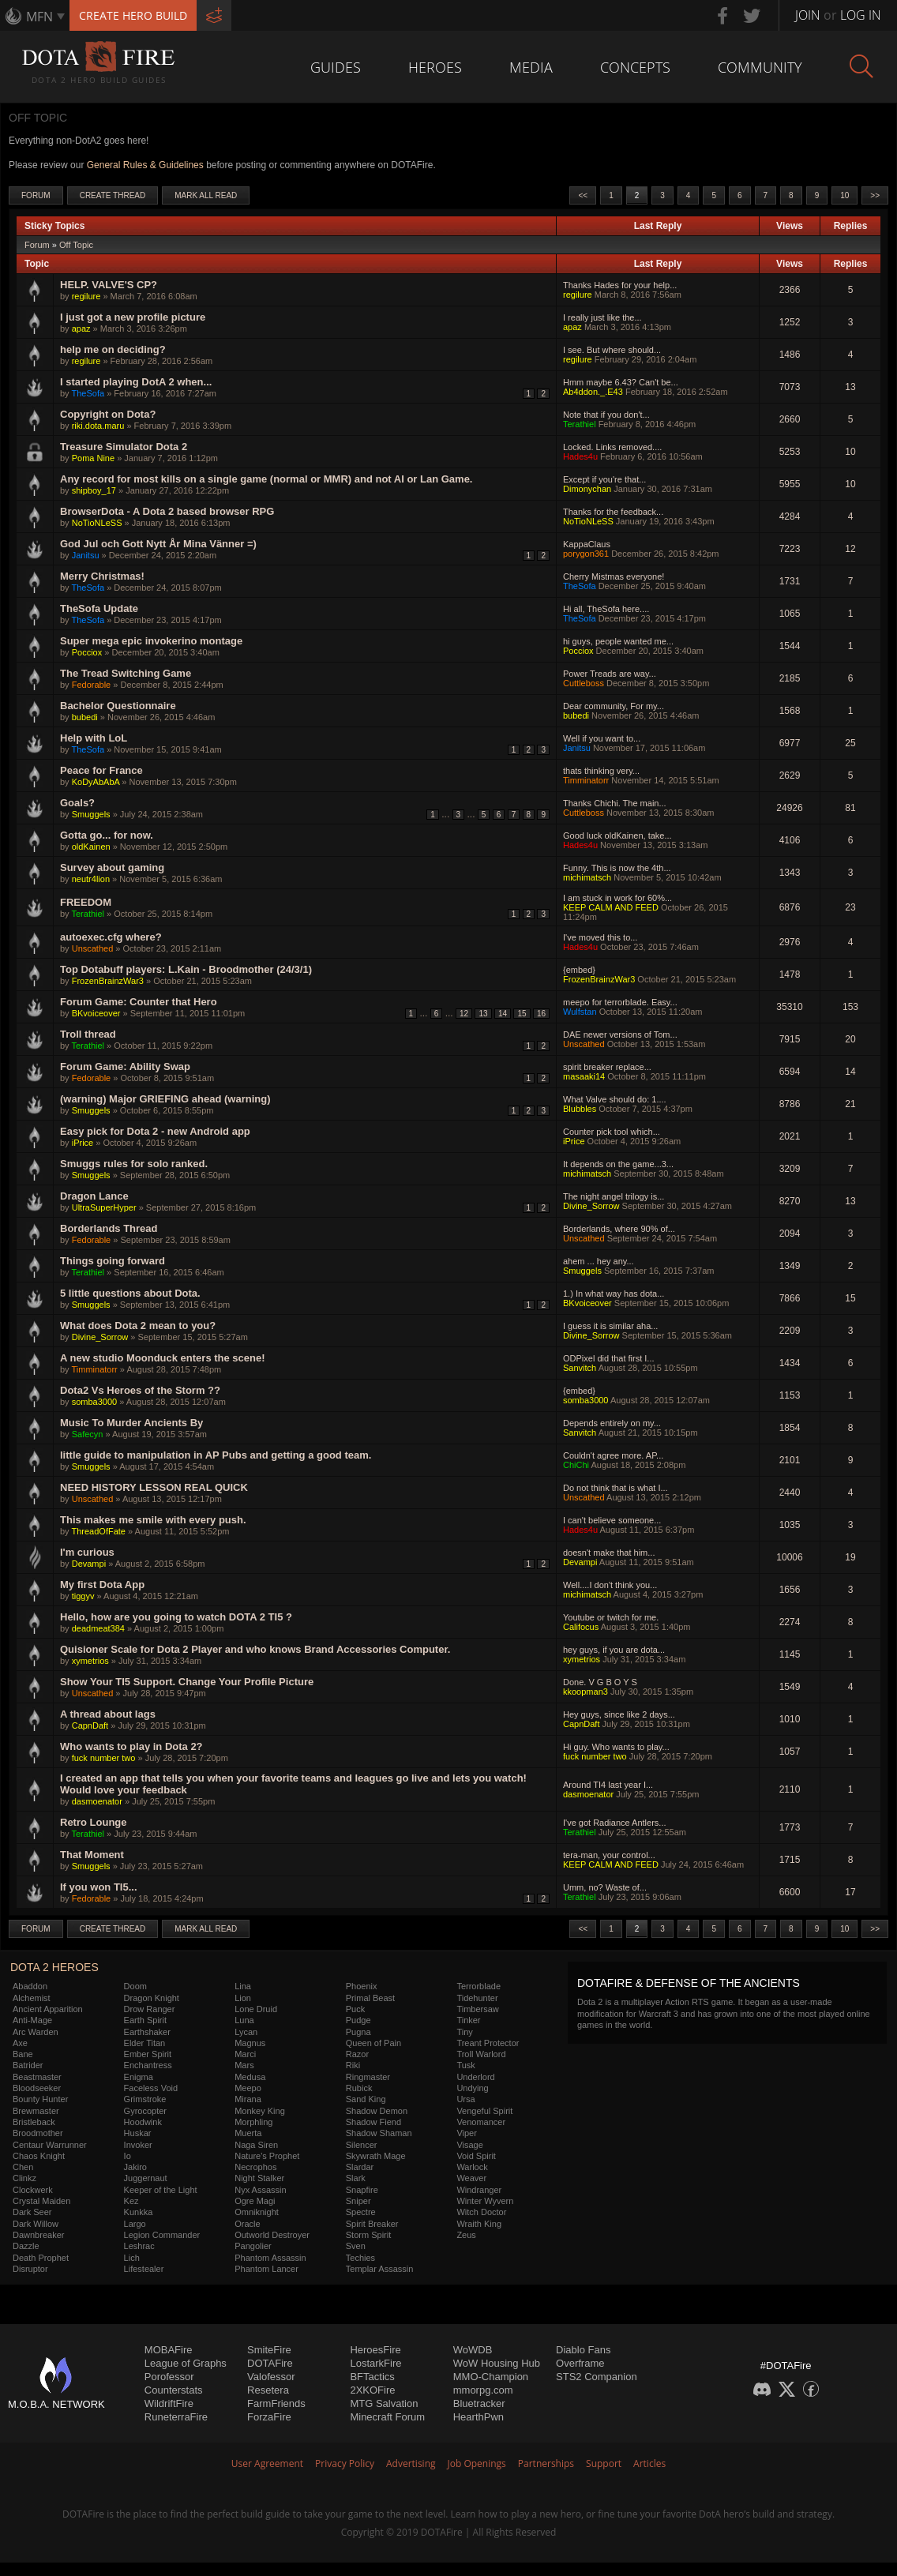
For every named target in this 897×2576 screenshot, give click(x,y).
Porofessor (169, 2377)
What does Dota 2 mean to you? (138, 1325)
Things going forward (112, 1261)
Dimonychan (587, 489)
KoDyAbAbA (96, 782)
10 (844, 195)
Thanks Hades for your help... (620, 285)
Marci (245, 2054)
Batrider (28, 2065)
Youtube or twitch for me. (611, 1617)
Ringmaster (368, 2077)
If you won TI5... (98, 1887)
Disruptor (30, 2269)
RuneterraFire (176, 2417)
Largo (135, 2224)
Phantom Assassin (270, 2257)
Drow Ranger (149, 2009)
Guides (335, 67)
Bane (23, 2054)
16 (541, 1013)
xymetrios (90, 1660)
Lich (132, 2257)
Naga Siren (256, 2145)
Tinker (468, 2020)
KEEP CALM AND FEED (611, 907)
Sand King (366, 2099)
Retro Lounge (93, 1822)
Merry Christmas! (102, 576)
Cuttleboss (583, 683)
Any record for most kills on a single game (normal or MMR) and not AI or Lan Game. (266, 479)
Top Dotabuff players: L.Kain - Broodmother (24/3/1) (186, 969)
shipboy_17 (94, 490)
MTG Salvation (384, 2403)
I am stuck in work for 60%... (617, 898)
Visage (469, 2145)
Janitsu (85, 555)
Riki (353, 2065)
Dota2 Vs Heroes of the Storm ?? (140, 1390)
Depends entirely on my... (612, 1423)
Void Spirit (476, 2156)
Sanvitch (579, 1367)
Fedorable (91, 684)
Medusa (250, 2077)
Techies (360, 2257)
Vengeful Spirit (484, 2111)
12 (464, 1013)
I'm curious (87, 1552)
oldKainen (91, 846)
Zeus (465, 2235)
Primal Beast (370, 1998)
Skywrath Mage (376, 2156)
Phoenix (361, 1986)
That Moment (92, 1855)
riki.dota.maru (98, 425)
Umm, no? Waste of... (605, 1887)
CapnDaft (90, 1725)
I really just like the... (602, 317)
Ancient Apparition (48, 2009)
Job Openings (477, 2463)
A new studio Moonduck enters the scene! (162, 1358)
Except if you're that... (604, 479)
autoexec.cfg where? (111, 937)
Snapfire (362, 2190)
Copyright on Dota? (108, 414)
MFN (39, 16)
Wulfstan (580, 1011)
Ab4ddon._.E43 (593, 391)
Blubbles (579, 1108)
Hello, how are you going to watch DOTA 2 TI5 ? (176, 1617)
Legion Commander (162, 2235)
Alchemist (32, 1998)
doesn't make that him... (609, 1552)
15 (521, 1013)
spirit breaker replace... (607, 1067)
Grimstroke (145, 2099)
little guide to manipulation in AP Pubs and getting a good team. (215, 1455)
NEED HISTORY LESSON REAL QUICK (154, 1487)
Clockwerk (33, 2190)
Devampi (89, 1563)
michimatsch (587, 877)
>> (875, 195)
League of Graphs (185, 2363)
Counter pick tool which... (611, 1131)
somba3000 (95, 1401)
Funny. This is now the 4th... (617, 868)
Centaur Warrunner (50, 2145)
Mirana (248, 2099)
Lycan (246, 2032)
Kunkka (138, 2212)
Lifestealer (144, 2269)
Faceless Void (151, 2088)
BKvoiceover (96, 1013)
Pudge (358, 2020)
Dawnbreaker (38, 2235)
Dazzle (26, 2246)
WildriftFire (168, 2403)
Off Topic (76, 245)
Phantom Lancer (266, 2269)
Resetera (268, 2390)
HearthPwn (478, 2417)
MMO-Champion (490, 2377)
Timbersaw (477, 2009)
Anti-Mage (32, 2020)
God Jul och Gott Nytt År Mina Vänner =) (158, 544)
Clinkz (24, 2178)
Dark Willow (35, 2224)
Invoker (138, 2145)
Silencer (361, 2145)
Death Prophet (41, 2257)
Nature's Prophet (267, 2156)
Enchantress (148, 2065)
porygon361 (586, 553)
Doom (135, 1986)
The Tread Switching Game (125, 673)
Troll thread (88, 1034)
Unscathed (93, 948)
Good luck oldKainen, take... (617, 835)
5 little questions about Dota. (130, 1293)
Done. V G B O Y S (600, 1682)
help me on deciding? (113, 349)
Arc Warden (35, 2032)
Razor (357, 2054)
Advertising (411, 2463)
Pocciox (87, 652)
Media (531, 67)
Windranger (478, 2190)
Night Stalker (259, 2178)
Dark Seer (32, 2212)
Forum (36, 195)
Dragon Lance (94, 1196)
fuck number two (104, 1758)
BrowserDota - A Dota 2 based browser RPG (167, 511)
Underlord (475, 2077)
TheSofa (87, 393)
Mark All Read (206, 195)
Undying (472, 2088)
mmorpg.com (483, 2390)
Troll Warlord (480, 2054)
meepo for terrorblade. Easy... (620, 1002)
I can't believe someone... (612, 1520)
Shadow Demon (376, 2111)
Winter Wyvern (484, 2201)
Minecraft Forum (387, 2417)
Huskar (138, 2133)
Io (127, 2156)
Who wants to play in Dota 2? (131, 1746)
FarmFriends (276, 2403)
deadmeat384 (98, 1628)
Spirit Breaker (372, 2224)
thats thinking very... (601, 770)
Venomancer (480, 2122)
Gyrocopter (145, 2111)
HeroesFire (375, 2350)
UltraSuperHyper (104, 1207)
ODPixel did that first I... (609, 1358)
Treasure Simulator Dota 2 (123, 446)
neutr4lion (91, 879)
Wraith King (478, 2224)
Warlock (471, 2167)
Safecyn (87, 1434)
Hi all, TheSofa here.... (606, 609)
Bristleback (34, 2122)
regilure (86, 296)
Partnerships (546, 2463)
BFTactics (372, 2377)
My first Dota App (102, 1584)
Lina (243, 1986)
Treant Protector (487, 2043)
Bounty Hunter (40, 2099)
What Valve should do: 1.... (614, 1099)
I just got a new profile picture (132, 317)
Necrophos (255, 2167)
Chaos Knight (39, 2156)
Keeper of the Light (160, 2190)
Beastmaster (37, 2077)
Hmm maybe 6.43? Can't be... (620, 382)
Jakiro (135, 2167)
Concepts (635, 67)
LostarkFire (375, 2363)
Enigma (138, 2077)
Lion (243, 1998)
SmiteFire (269, 2350)
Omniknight (257, 2212)
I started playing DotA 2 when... (136, 382)
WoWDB (473, 2350)
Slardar (359, 2167)
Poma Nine (93, 458)
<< (582, 195)
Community (760, 67)
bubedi (85, 717)
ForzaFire (269, 2417)
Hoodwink (143, 2122)
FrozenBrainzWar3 (108, 981)
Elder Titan (145, 2043)
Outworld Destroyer (272, 2235)
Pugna (358, 2032)
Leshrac (139, 2246)
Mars (244, 2065)
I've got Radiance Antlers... (614, 1822)
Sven (356, 2246)
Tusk (465, 2065)
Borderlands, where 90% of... (619, 1229)
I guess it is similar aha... (610, 1326)
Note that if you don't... (606, 414)
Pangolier (253, 2246)
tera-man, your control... (609, 1855)
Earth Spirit (145, 2020)
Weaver (471, 2178)
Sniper (358, 2201)
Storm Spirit (368, 2235)
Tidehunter (476, 1998)
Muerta (248, 2133)
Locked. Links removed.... (612, 447)
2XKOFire (372, 2390)
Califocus (581, 1627)
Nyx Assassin (260, 2190)
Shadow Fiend (373, 2122)
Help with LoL (93, 738)
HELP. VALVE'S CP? (108, 285)
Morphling (253, 2122)
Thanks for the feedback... (613, 511)
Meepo (248, 2088)
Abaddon (30, 1986)
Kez (131, 2201)
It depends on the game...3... (618, 1164)
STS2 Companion (596, 2377)
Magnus (250, 2043)
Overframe (580, 2363)
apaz (81, 328)
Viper (466, 2133)
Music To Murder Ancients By (131, 1423)
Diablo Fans (583, 2350)
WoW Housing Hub (496, 2363)
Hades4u (580, 456)
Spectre (361, 2212)
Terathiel (579, 424)
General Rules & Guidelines (145, 165)
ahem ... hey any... (598, 1261)
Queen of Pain (373, 2043)
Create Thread (113, 195)
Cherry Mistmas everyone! (613, 576)
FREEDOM (85, 902)
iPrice (83, 1142)
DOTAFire (270, 2363)
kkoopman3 (585, 1691)
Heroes (435, 67)
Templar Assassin (380, 2269)
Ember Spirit (148, 2054)
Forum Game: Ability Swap (125, 1066)
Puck (355, 2009)
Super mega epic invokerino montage (151, 641)
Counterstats (173, 2390)
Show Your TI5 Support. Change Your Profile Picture (186, 1682)
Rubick (359, 2088)
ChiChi (576, 1465)
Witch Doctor (481, 2212)
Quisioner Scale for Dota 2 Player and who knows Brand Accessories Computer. (255, 1649)
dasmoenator (97, 1801)
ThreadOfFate (98, 1531)
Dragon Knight (151, 1998)
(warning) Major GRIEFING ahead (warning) (165, 1099)
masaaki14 (584, 1076)
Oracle (247, 2224)
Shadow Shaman (379, 2133)
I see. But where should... (612, 350)
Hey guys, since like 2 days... (619, 1714)
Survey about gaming (112, 867)
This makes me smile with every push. (153, 1520)
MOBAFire (168, 2350)
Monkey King (260, 2111)
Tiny (464, 2032)
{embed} (579, 969)
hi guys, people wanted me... (618, 641)
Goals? (77, 803)
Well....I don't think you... (610, 1585)
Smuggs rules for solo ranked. (134, 1164)
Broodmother (38, 2133)
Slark (356, 2178)
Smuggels (91, 814)
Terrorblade (478, 1986)
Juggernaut (145, 2178)
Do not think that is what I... (615, 1488)
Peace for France (101, 770)
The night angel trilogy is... (613, 1196)
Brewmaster (36, 2111)
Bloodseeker (37, 2088)
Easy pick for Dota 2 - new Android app (155, 1131)
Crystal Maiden (41, 2201)
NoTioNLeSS (97, 523)
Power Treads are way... (609, 673)
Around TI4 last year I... (608, 1784)
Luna (244, 2020)
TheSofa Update (99, 608)
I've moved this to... (600, 937)
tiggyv (83, 1596)
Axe (20, 2043)
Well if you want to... (601, 738)
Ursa (465, 2099)
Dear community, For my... (613, 706)
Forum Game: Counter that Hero (138, 1002)
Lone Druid (256, 2009)
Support (603, 2463)
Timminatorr (586, 780)
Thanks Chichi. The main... (614, 803)
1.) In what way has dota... (613, 1293)
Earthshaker (147, 2032)
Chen (23, 2167)
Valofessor (271, 2377)
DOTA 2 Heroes (54, 1967)
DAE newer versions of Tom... (620, 1034)
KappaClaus (586, 544)
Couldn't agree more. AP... (613, 1455)
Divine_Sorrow (591, 1206)
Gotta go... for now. (106, 835)
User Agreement (267, 2463)
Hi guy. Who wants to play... (616, 1747)
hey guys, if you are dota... (614, 1649)
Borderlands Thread (109, 1228)
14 (502, 1013)
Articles (649, 2463)
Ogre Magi (255, 2201)
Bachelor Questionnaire (118, 706)
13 (483, 1013)
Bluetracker (479, 2403)
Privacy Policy (344, 2463)
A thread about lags (108, 1714)
